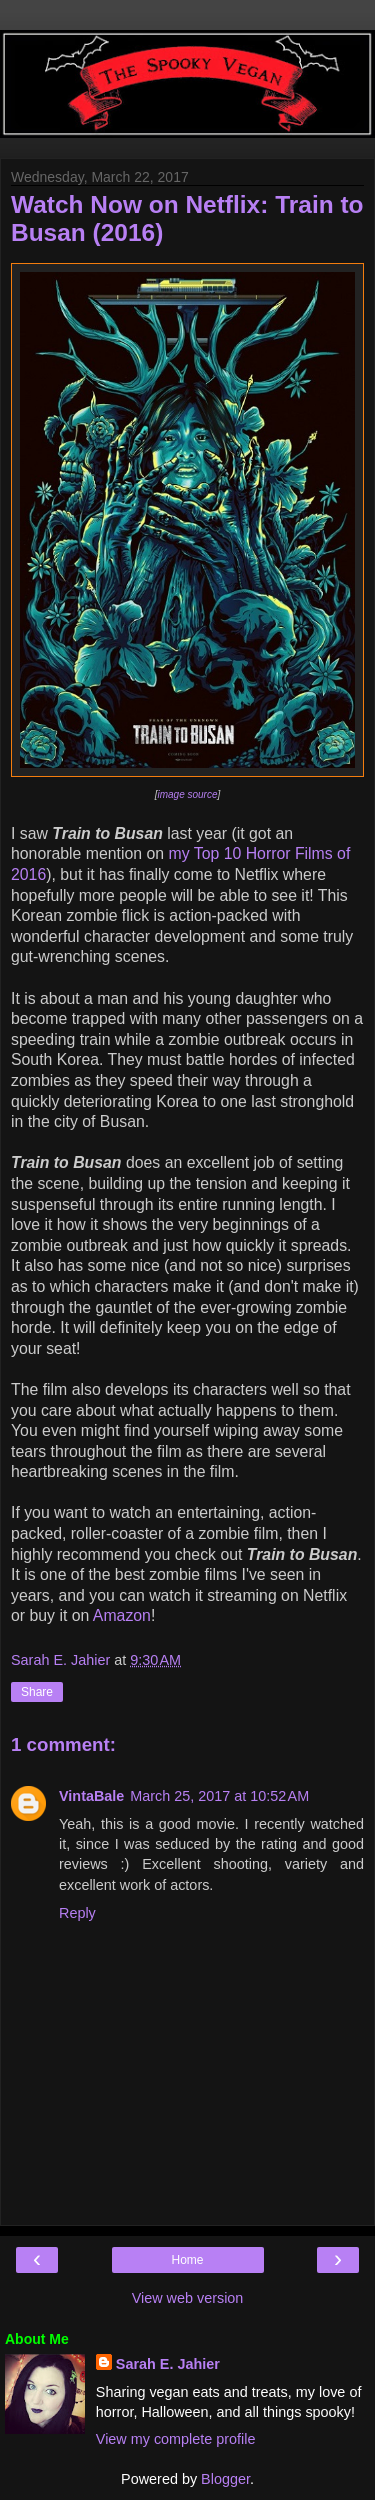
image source (187, 794)
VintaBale (91, 1796)
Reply (77, 1913)
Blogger (225, 2479)
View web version (188, 2298)
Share (37, 1692)
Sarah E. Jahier (168, 2364)
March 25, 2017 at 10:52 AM (219, 1796)
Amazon (122, 1615)
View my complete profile (176, 2439)
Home (187, 2260)
